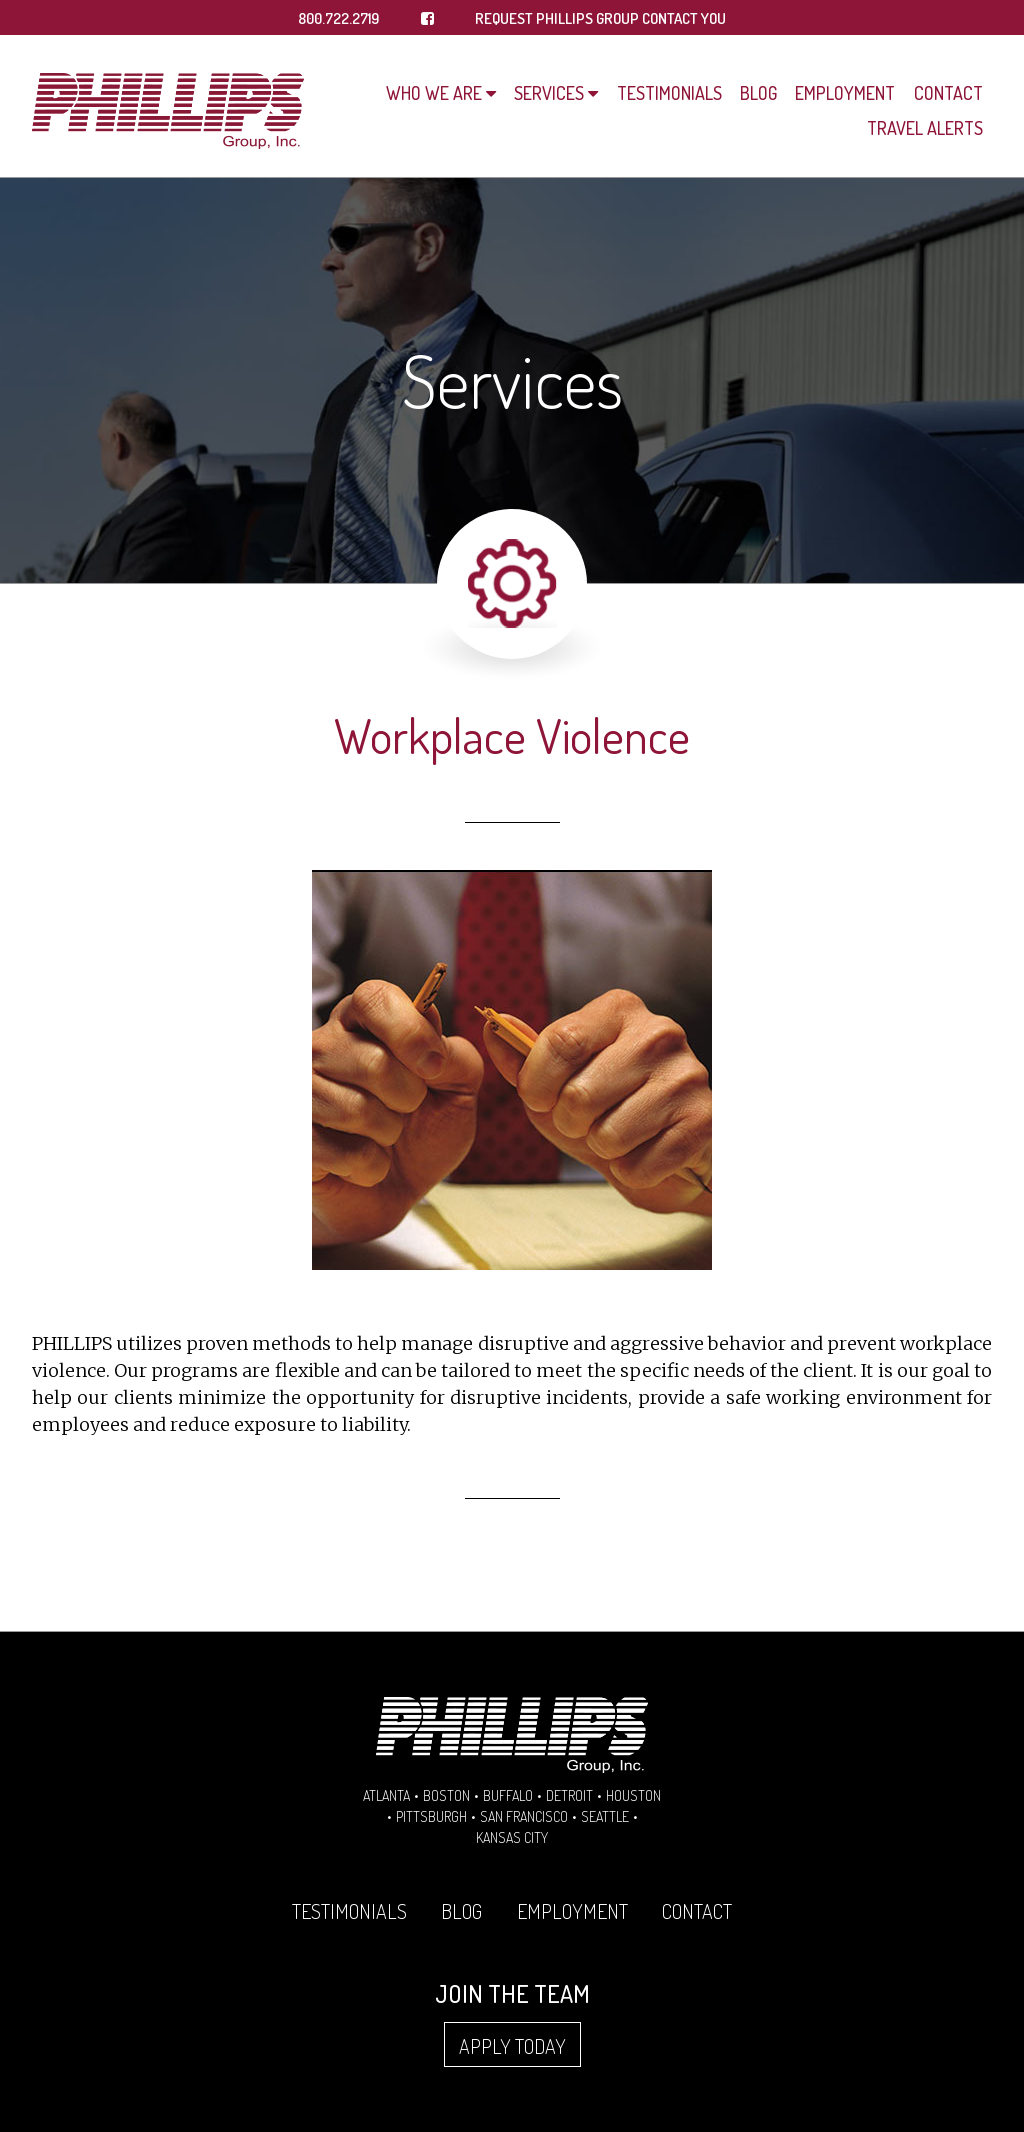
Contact (948, 93)
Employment (845, 93)
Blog (758, 93)
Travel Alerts (925, 128)
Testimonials (669, 93)
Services (549, 93)
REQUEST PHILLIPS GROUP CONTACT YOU (600, 18)
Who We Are (434, 93)
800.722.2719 (338, 18)
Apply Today (512, 2046)
